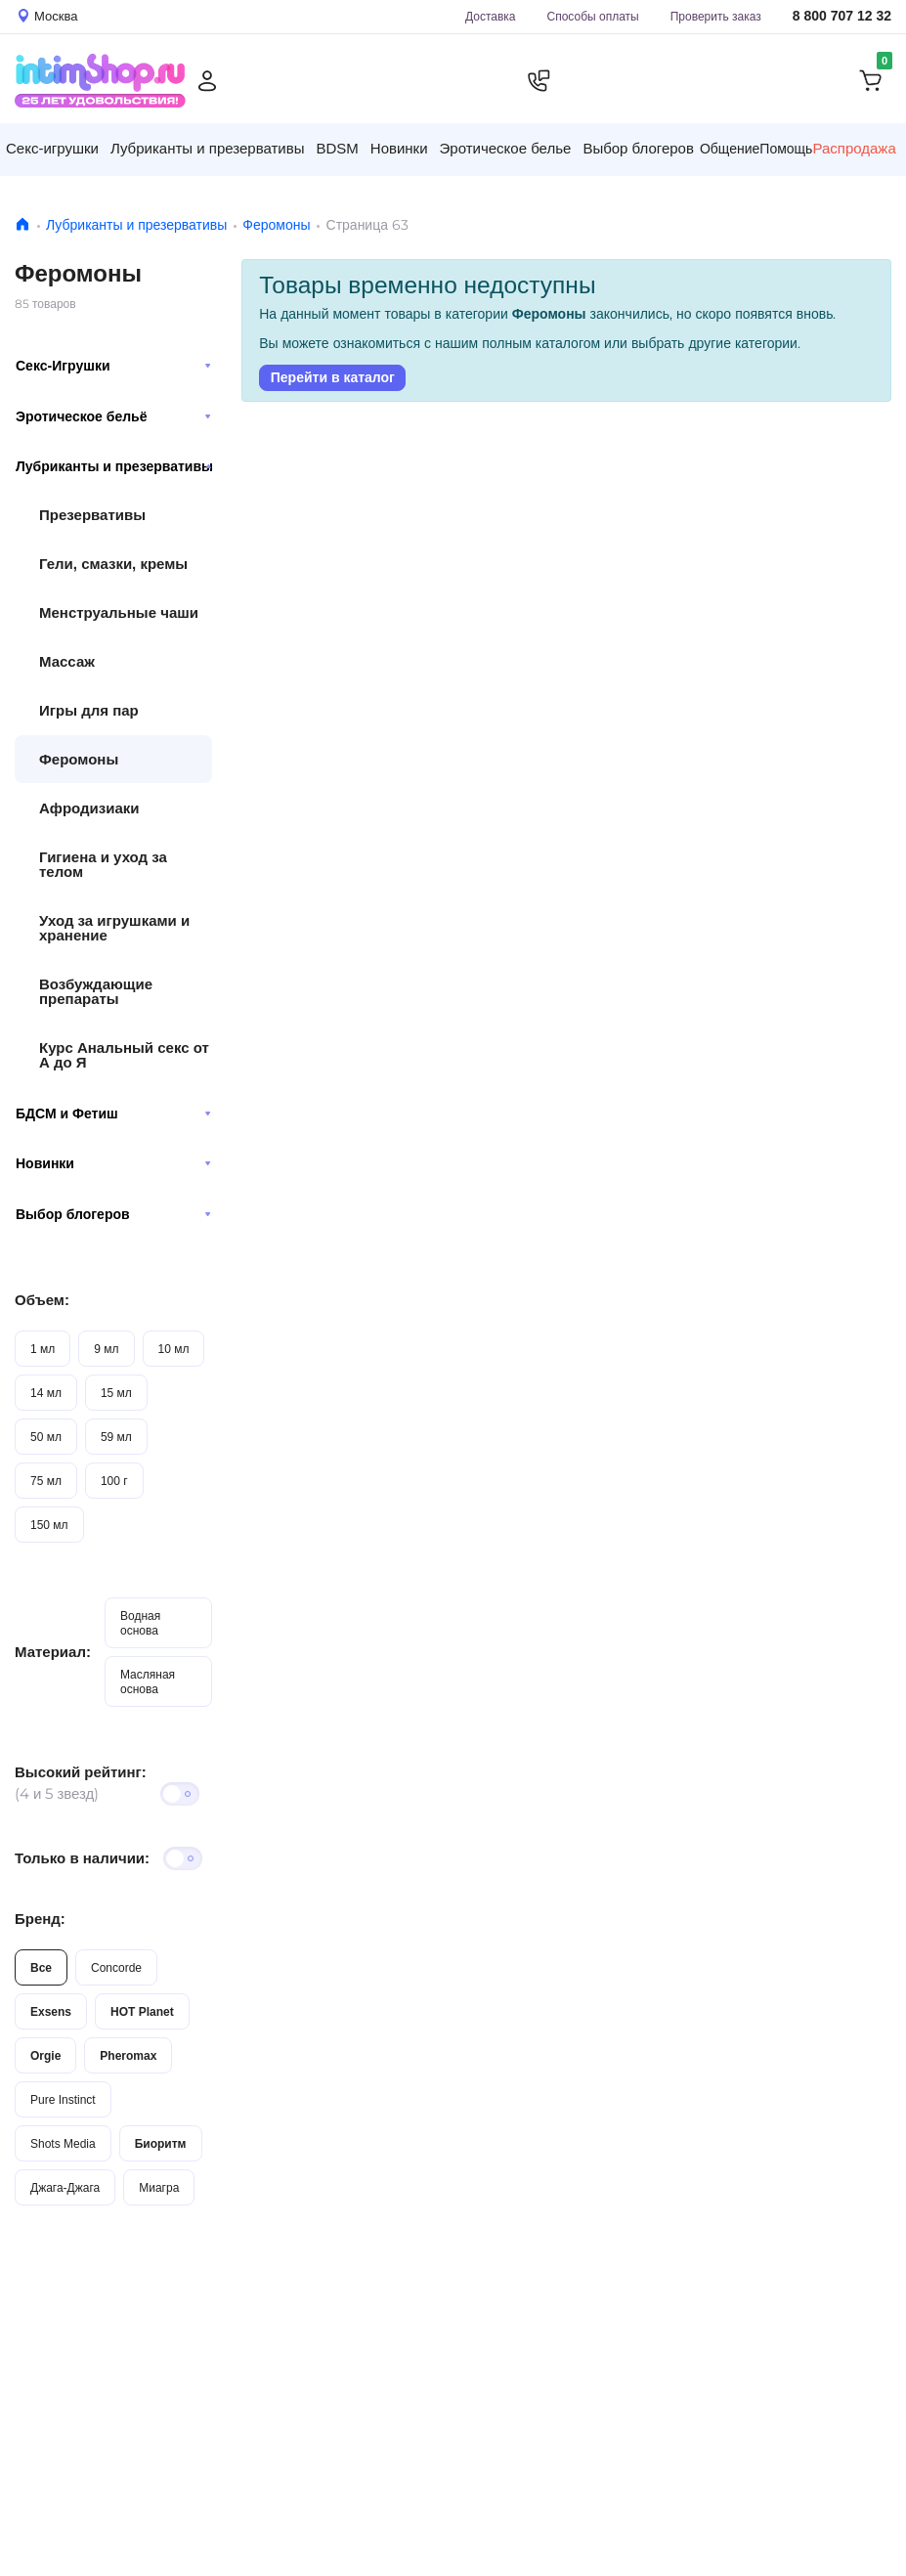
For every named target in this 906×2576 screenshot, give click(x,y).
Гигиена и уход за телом (103, 864)
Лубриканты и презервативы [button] (207, 148)
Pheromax (128, 2055)
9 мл (106, 1348)
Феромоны (276, 225)
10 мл (174, 1348)
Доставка (490, 16)
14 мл (46, 1392)
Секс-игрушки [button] (52, 148)
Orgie (45, 2055)
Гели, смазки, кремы (113, 563)
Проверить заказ (715, 16)
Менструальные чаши (118, 612)
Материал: (53, 1651)
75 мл (46, 1480)
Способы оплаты (593, 16)
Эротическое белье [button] (506, 148)
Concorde (116, 1967)
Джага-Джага (65, 2187)
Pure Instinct (63, 2099)
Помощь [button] (785, 148)
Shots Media (63, 2143)
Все (41, 1967)
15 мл (116, 1392)
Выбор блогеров (113, 1214)
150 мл (49, 1524)
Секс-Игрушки (113, 365)
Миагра (159, 2187)
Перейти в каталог (333, 377)
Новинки (113, 1163)
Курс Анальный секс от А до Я (124, 1055)
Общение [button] (729, 148)
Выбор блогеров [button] (638, 148)
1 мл (42, 1348)
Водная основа (140, 1622)
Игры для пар (89, 710)
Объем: (42, 1299)
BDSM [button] (337, 148)
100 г (114, 1480)
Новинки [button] (399, 148)
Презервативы (92, 514)
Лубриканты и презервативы (136, 225)
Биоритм (161, 2143)
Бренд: (40, 1918)
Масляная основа (147, 1681)
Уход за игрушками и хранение (114, 927)
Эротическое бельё (113, 416)
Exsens (50, 2011)
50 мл (46, 1436)
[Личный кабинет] (207, 81)
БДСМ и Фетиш (113, 1113)
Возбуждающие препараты (95, 991)
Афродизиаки (89, 808)
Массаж (67, 661)
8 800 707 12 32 (842, 16)
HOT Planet (142, 2011)
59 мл (116, 1436)
